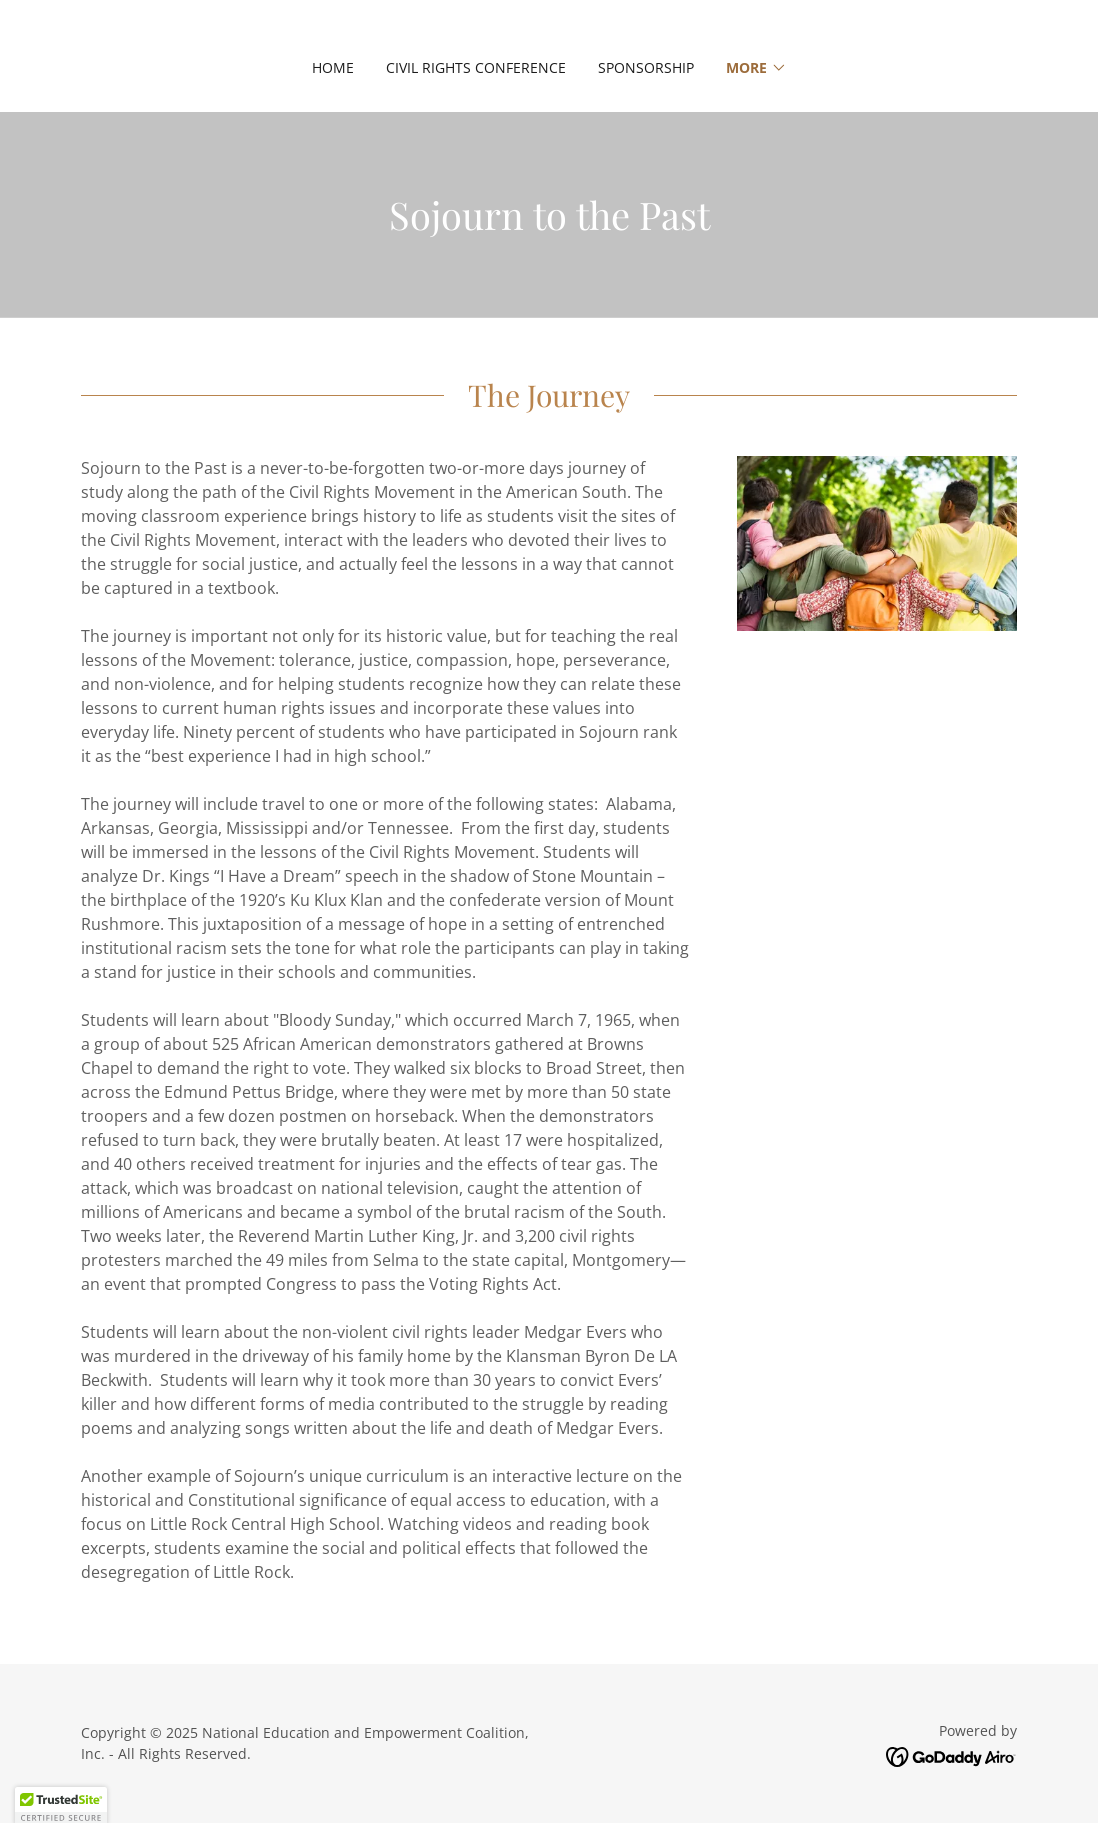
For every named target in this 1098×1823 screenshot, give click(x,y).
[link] (951, 1756)
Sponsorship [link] (646, 67)
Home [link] (333, 67)
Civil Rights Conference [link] (476, 67)
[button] (756, 68)
